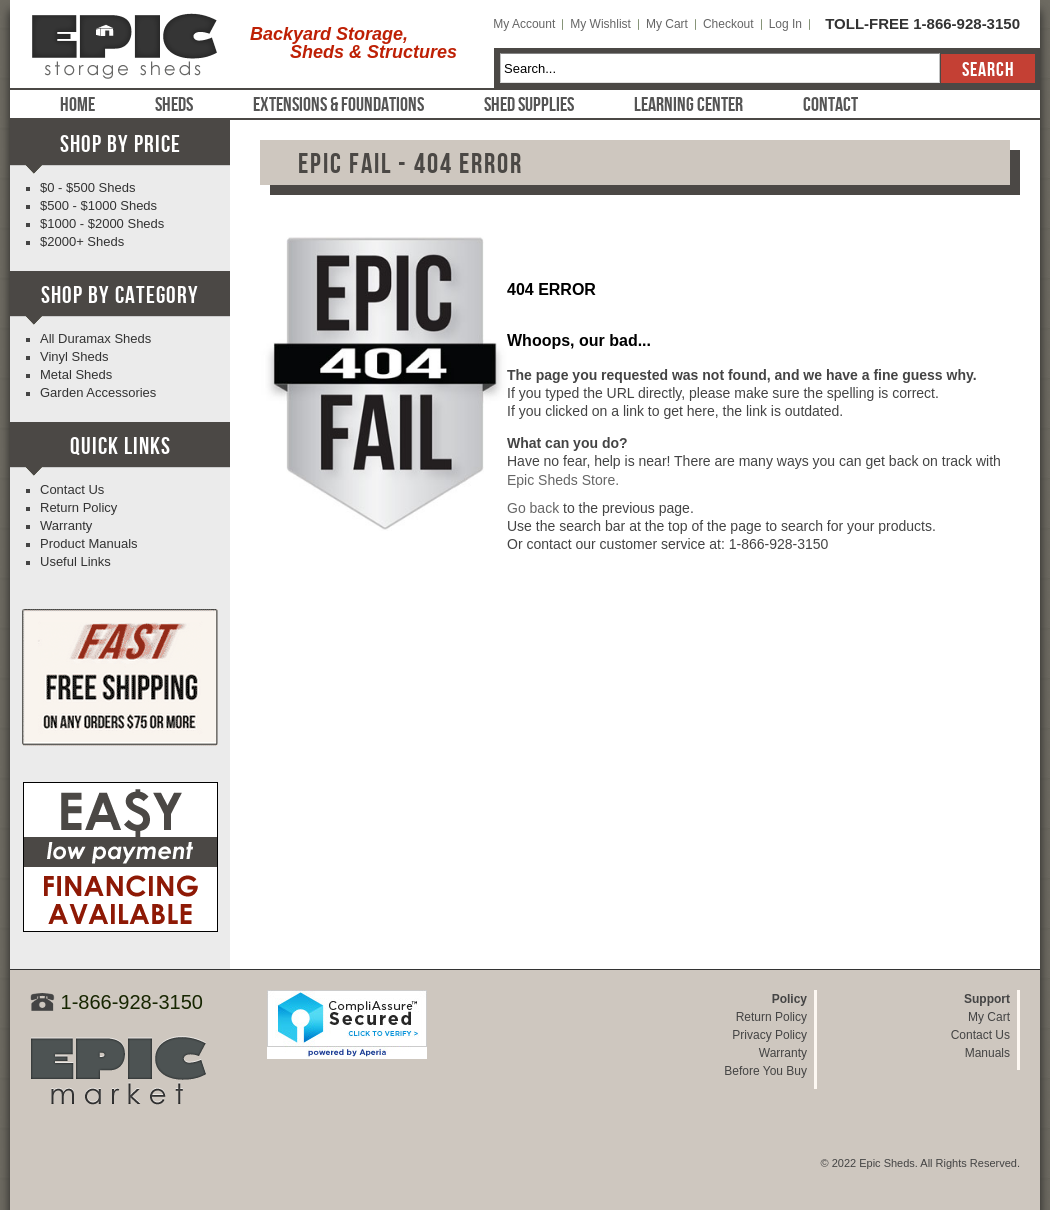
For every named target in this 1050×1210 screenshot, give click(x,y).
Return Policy (78, 507)
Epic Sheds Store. (563, 480)
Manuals (987, 1053)
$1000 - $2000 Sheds (102, 223)
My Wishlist (600, 24)
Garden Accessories (98, 392)
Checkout (728, 24)
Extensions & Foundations (338, 105)
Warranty (66, 525)
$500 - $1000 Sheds (98, 205)
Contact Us (72, 489)
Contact (830, 105)
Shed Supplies (529, 105)
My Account (524, 24)
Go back (533, 508)
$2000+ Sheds (82, 241)
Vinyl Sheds (74, 356)
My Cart (667, 24)
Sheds (174, 105)
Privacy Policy (769, 1035)
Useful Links (75, 561)
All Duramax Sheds (95, 338)
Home (77, 105)
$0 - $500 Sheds (87, 187)
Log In (785, 24)
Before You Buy (765, 1071)
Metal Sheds (76, 374)
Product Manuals (89, 543)
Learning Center (688, 105)
